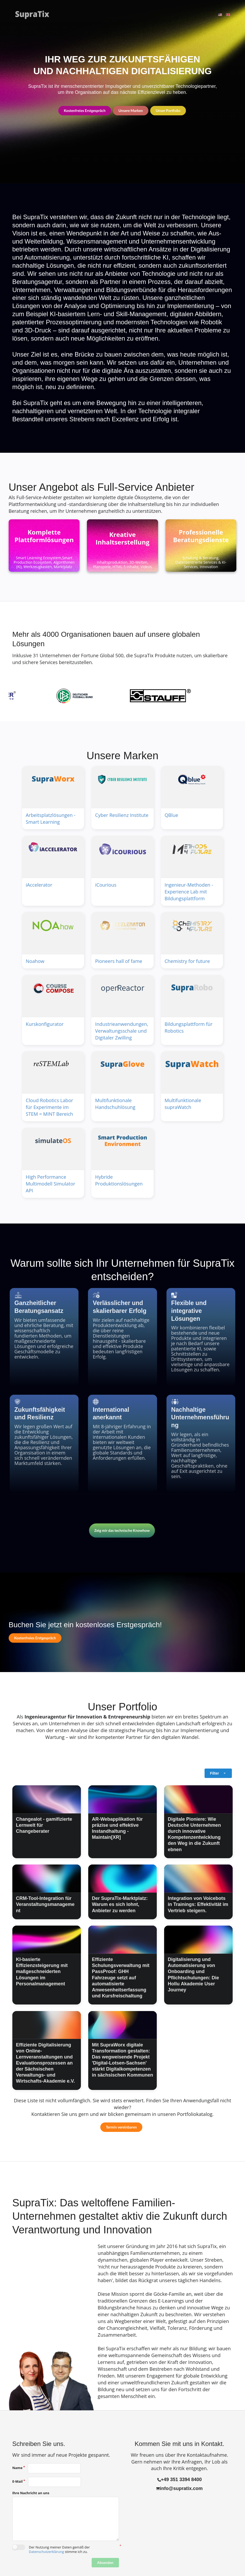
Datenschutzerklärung (46, 2551)
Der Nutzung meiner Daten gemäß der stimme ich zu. (59, 2549)
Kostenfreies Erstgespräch (85, 110)
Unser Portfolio (168, 110)
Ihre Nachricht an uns (30, 2493)
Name (17, 2467)
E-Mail (17, 2481)
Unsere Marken (130, 110)
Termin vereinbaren (121, 2127)
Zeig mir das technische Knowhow (122, 1530)
